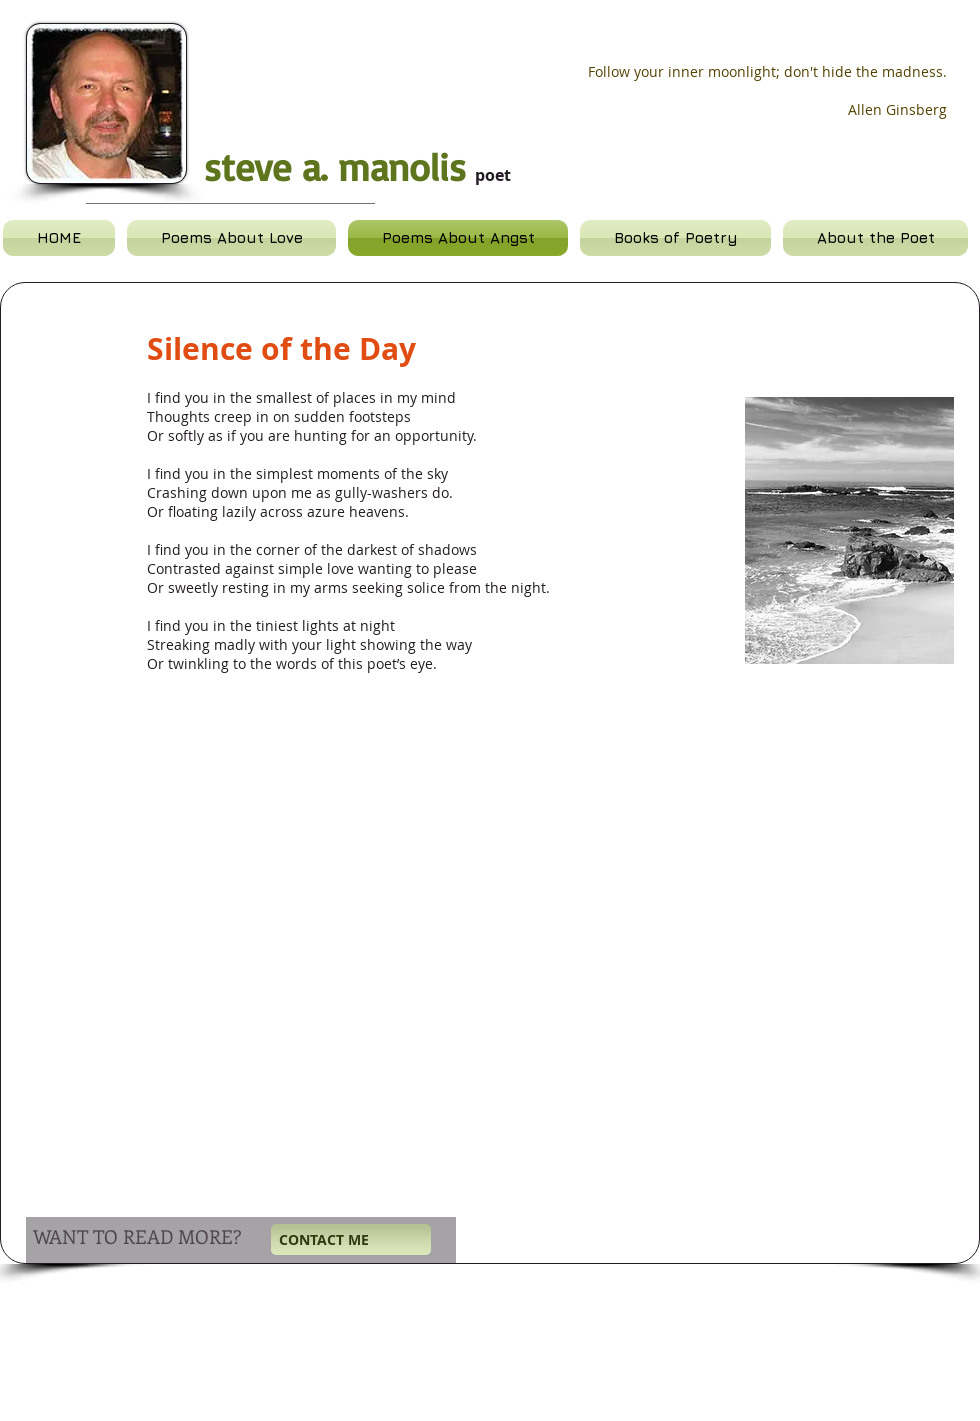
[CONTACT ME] (351, 1239)
